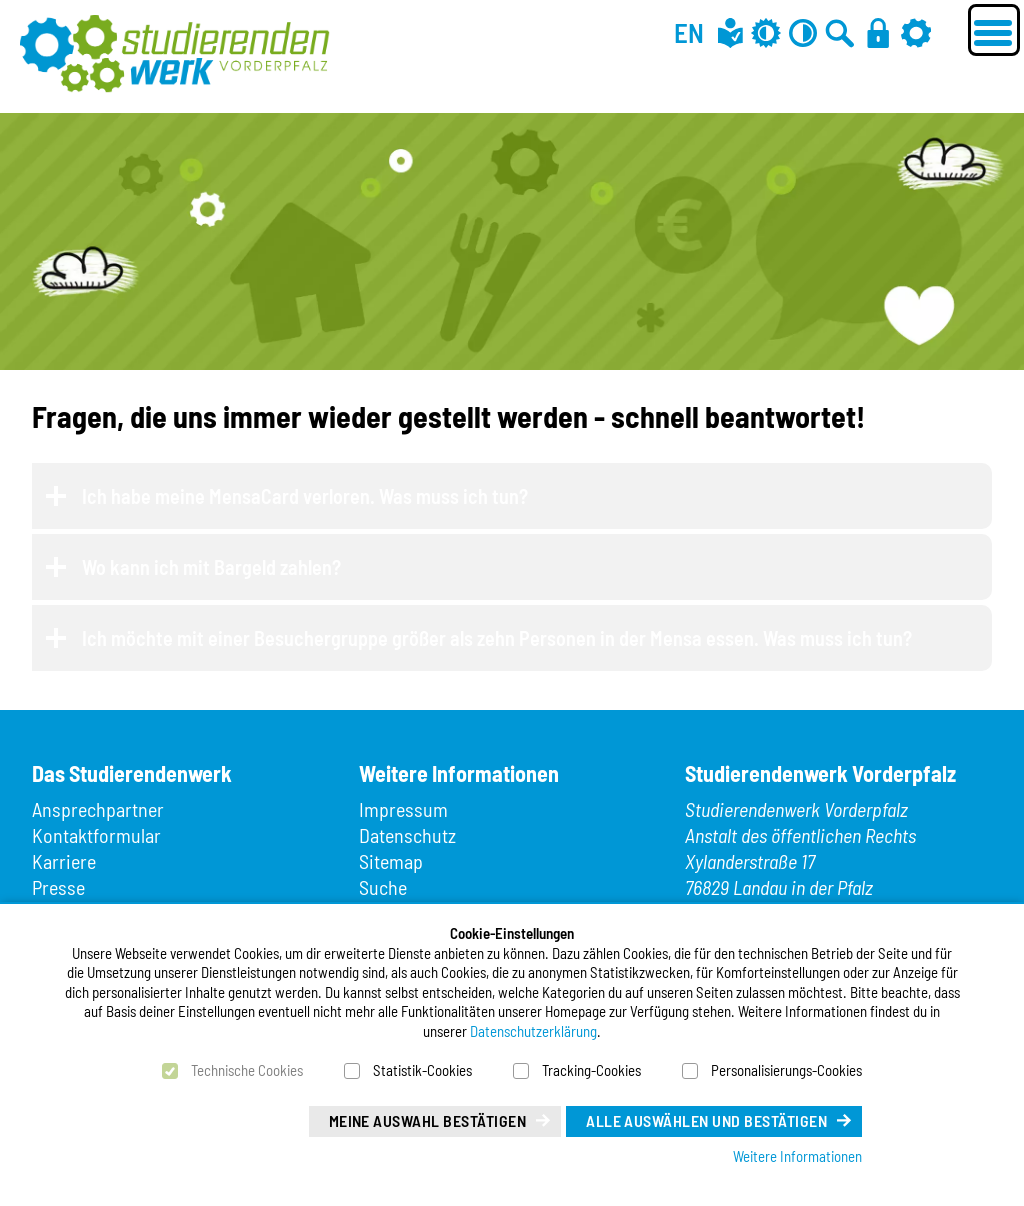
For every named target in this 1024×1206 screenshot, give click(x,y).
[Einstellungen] (916, 32)
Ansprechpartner (98, 809)
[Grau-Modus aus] (766, 32)
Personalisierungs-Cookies (786, 1070)
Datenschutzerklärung (533, 1031)
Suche (383, 887)
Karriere (64, 861)
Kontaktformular (96, 835)
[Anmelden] (878, 32)
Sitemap (391, 861)
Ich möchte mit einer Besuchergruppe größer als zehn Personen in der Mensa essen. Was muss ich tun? (497, 638)
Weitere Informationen (797, 1156)
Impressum (403, 809)
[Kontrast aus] (803, 32)
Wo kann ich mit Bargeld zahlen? (211, 567)
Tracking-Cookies (591, 1070)
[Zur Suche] (840, 32)
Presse (58, 887)
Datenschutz (407, 835)
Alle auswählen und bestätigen (706, 1120)
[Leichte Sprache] (730, 32)
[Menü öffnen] (994, 30)
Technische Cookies (247, 1070)
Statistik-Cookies (422, 1070)
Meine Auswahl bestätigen (428, 1120)
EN (689, 32)
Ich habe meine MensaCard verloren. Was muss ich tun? (305, 496)
